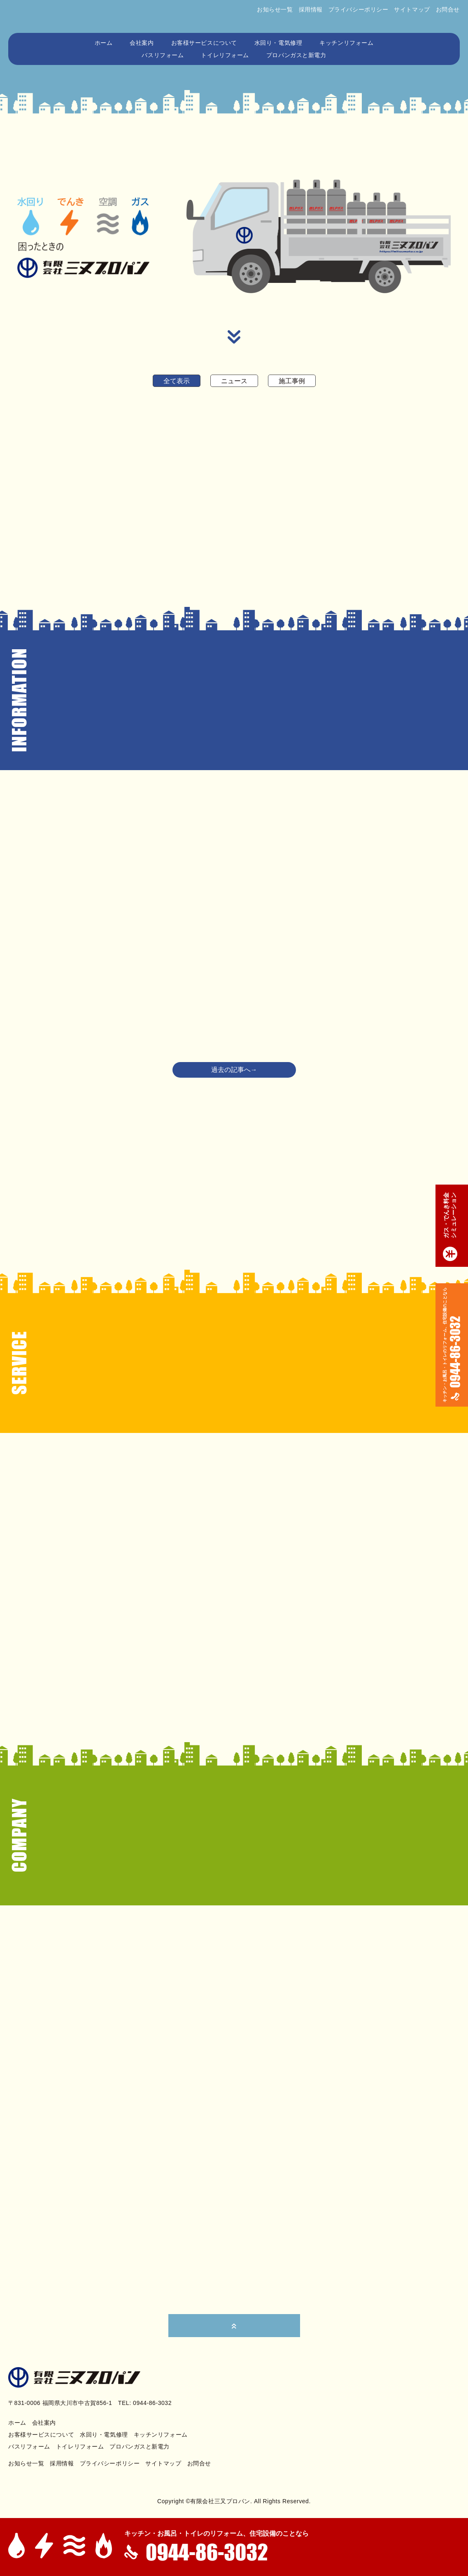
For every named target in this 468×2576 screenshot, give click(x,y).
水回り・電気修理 (278, 42)
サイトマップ (412, 9)
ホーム (104, 42)
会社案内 (142, 42)
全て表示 (176, 380)
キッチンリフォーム (346, 42)
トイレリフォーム (225, 55)
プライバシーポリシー (358, 9)
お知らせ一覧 (275, 9)
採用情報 (311, 9)
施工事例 (292, 380)
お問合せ (448, 9)
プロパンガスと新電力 (296, 55)
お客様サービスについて (204, 42)
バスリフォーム (163, 55)
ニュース (234, 380)
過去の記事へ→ (234, 1069)
